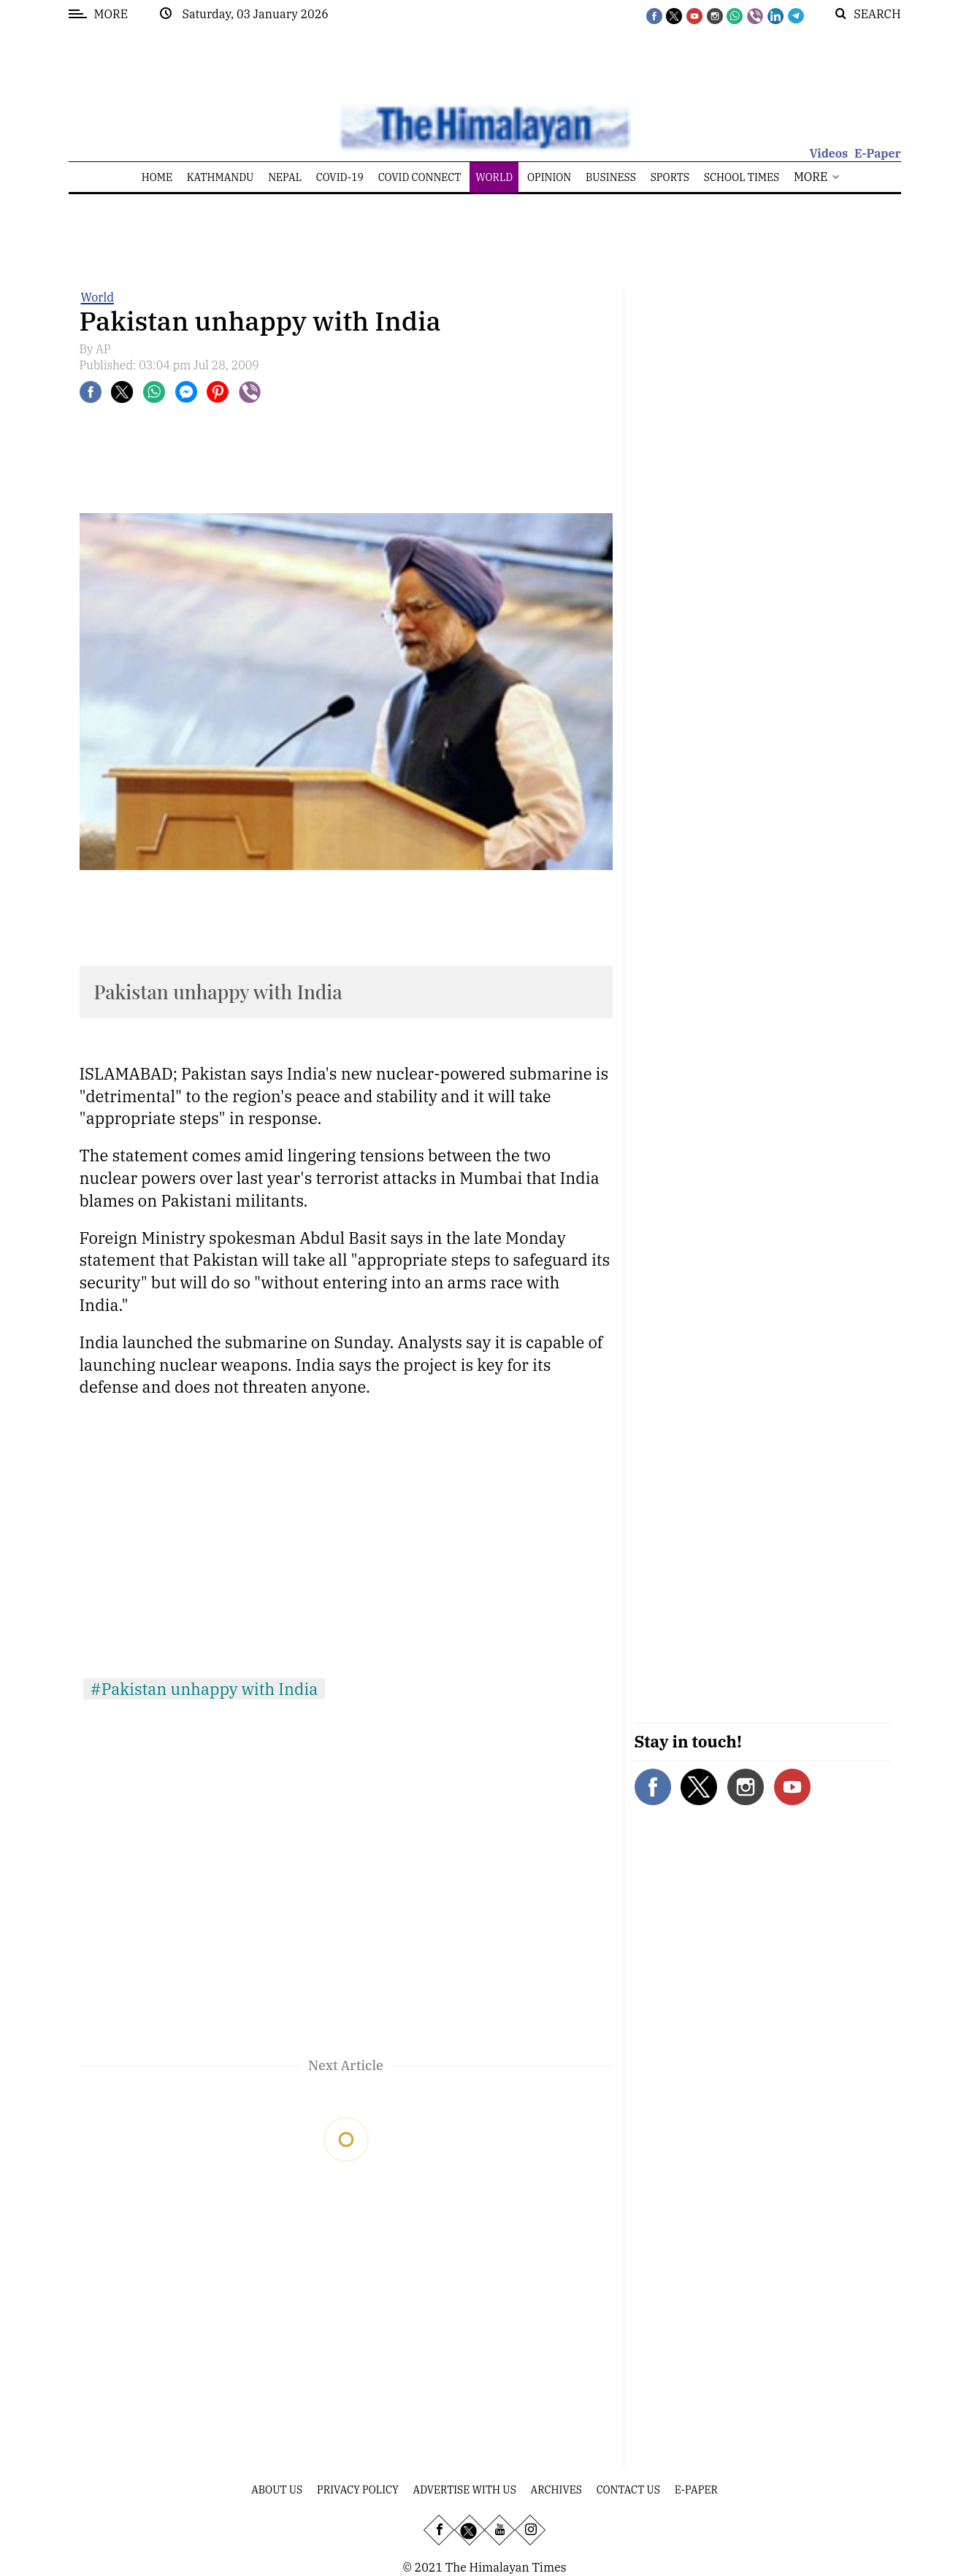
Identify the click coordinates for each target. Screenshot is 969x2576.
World (97, 297)
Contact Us (628, 2489)
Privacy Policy (358, 2489)
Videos (828, 153)
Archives (556, 2489)
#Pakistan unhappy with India (204, 1688)
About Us (276, 2489)
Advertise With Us (464, 2489)
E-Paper (877, 153)
